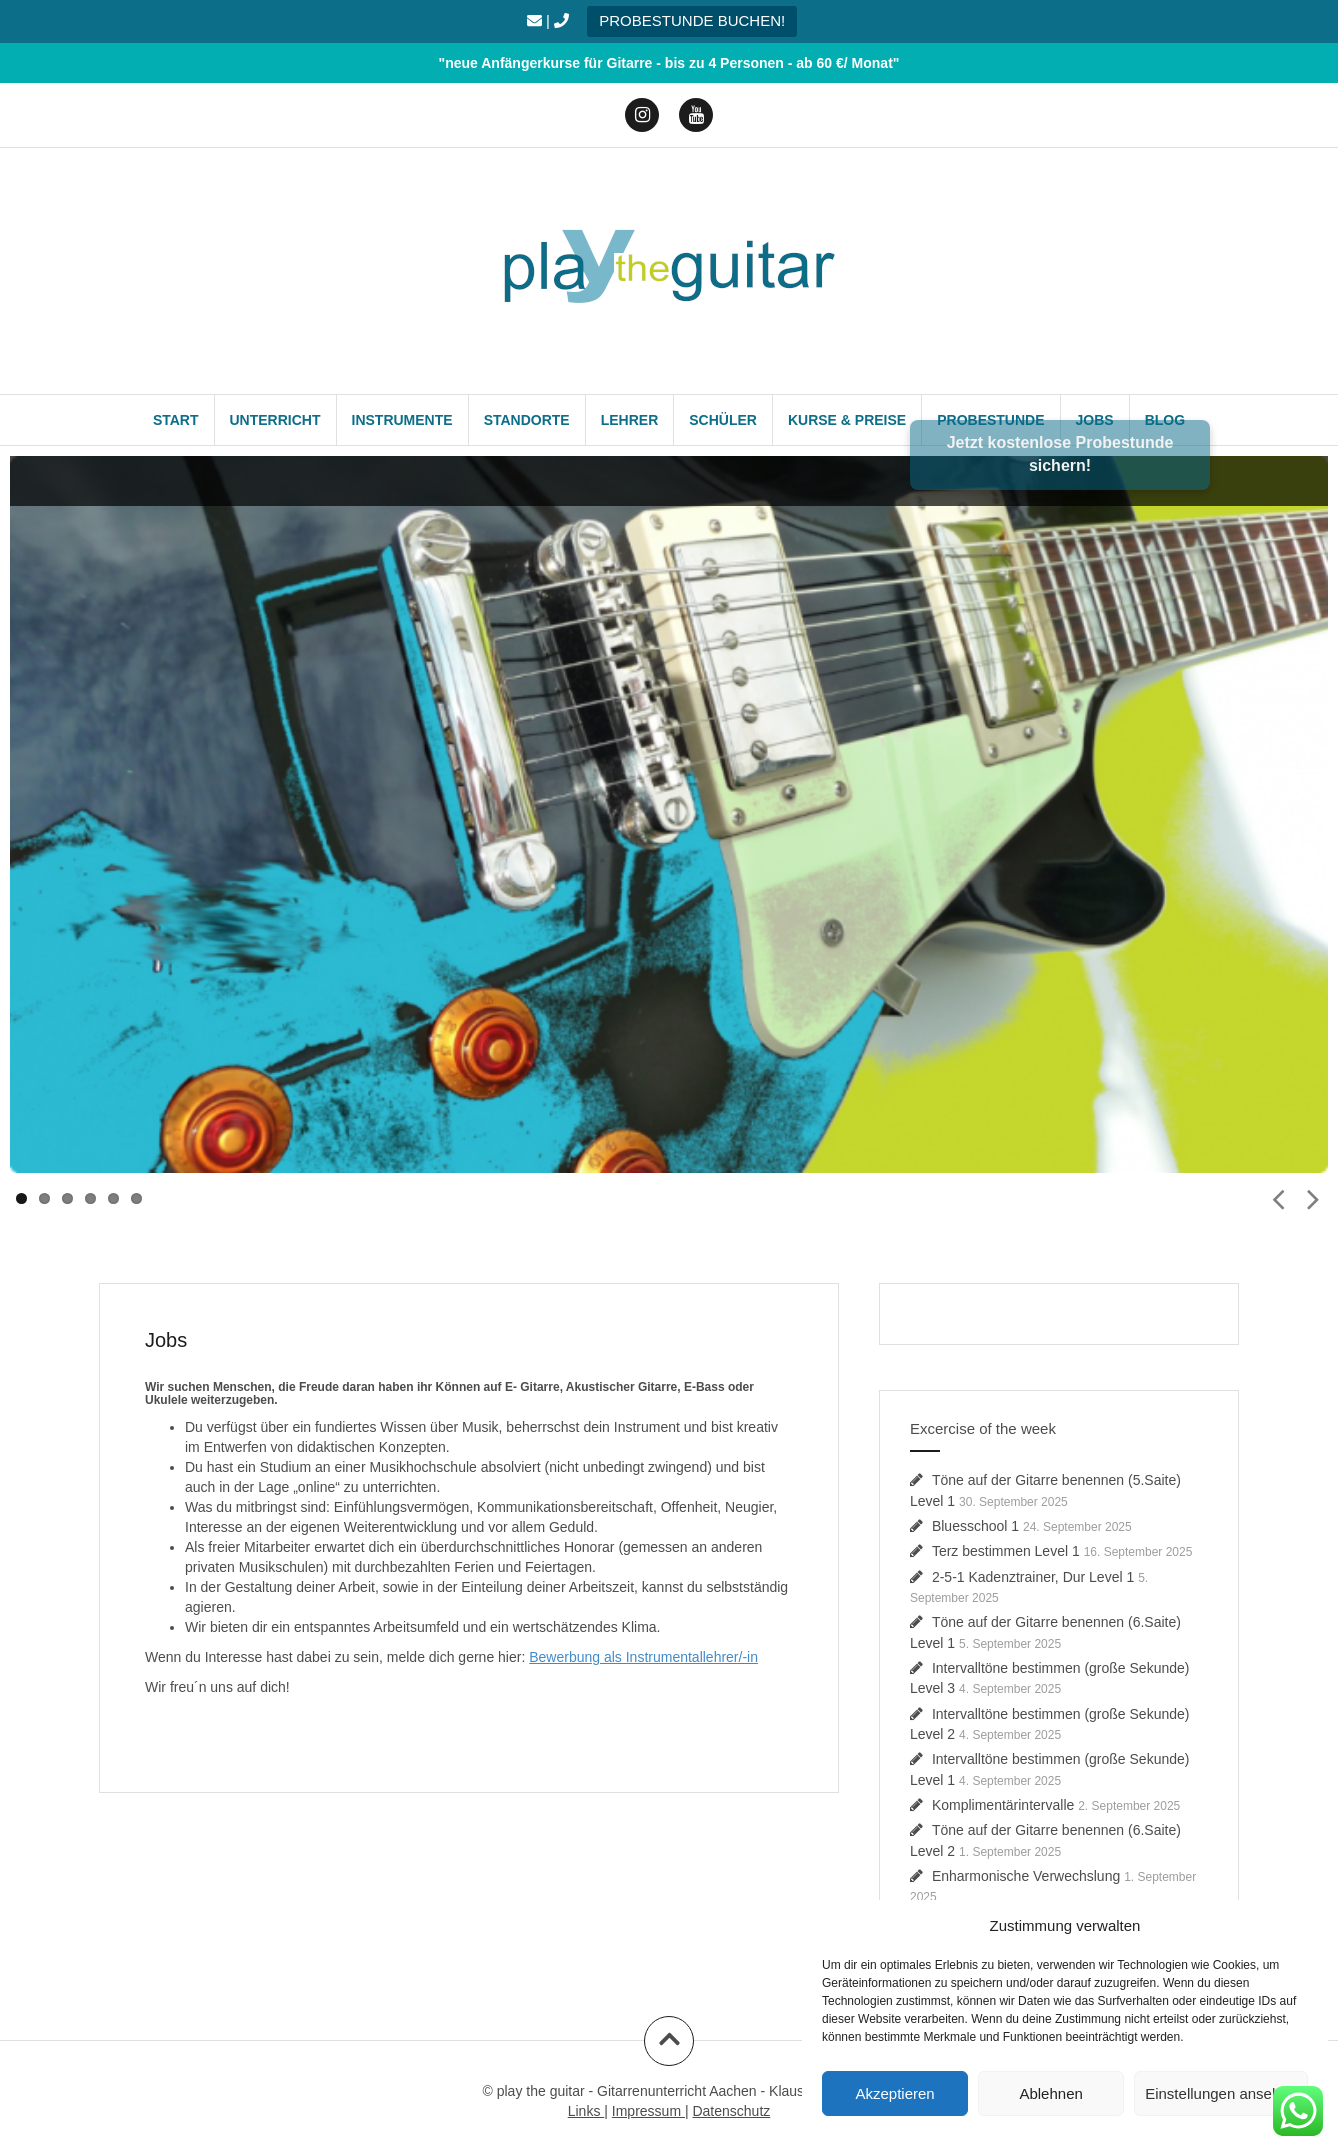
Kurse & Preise (847, 420)
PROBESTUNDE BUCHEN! (692, 20)
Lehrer (630, 420)
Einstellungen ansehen (1221, 2093)
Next (1313, 1196)
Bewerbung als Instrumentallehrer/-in (643, 1657)
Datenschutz (731, 2111)
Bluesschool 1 (975, 1526)
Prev (1278, 1196)
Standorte (527, 420)
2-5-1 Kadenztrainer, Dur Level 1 (1033, 1577)
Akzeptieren (894, 2093)
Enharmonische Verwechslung (1026, 1876)
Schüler (723, 420)
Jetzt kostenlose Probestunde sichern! (1060, 454)
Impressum (648, 2111)
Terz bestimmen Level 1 (1006, 1551)
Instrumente (402, 420)
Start (176, 420)
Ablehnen (1050, 2093)
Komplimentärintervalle (1003, 1805)
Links (586, 2111)
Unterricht (275, 420)
